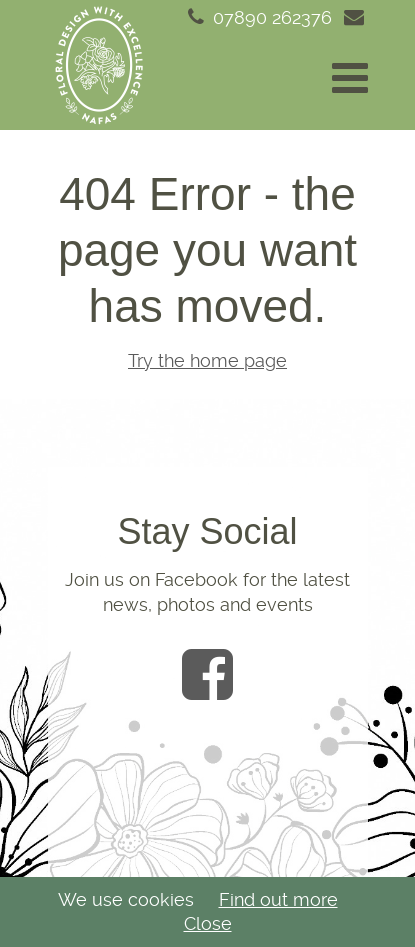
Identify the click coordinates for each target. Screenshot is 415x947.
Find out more (278, 899)
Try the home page (207, 360)
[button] (350, 78)
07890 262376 (258, 17)
